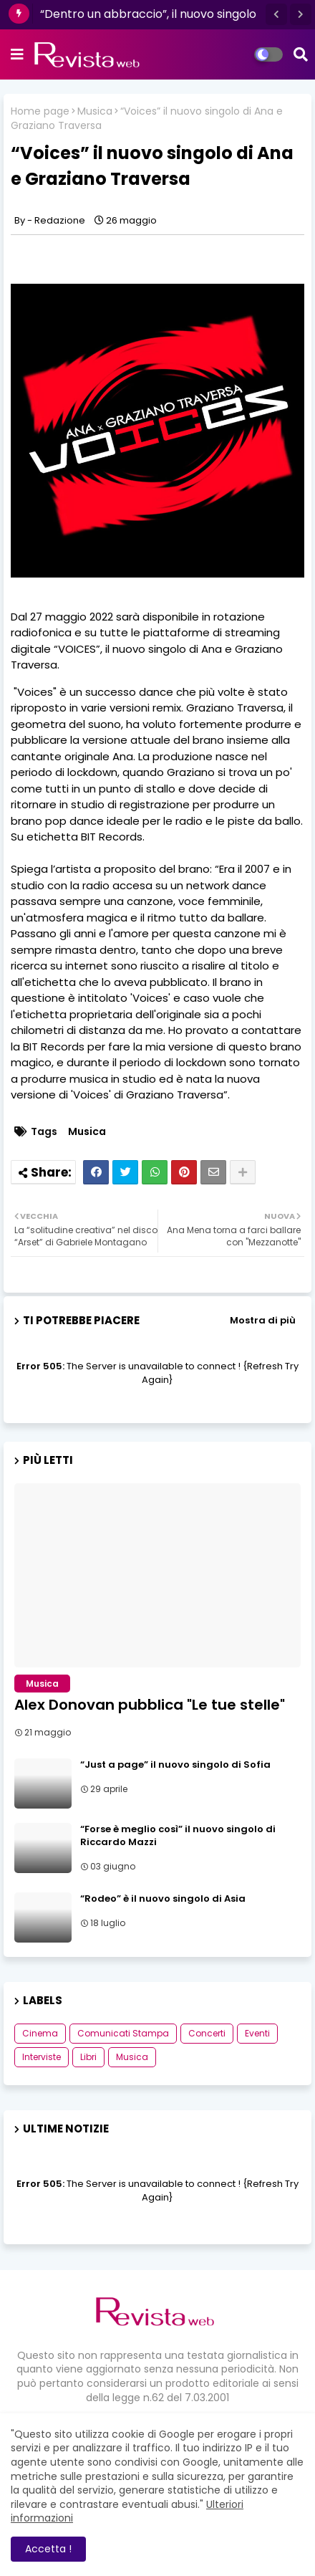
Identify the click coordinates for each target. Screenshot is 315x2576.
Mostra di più (263, 1320)
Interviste (41, 2057)
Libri (88, 2057)
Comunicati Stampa (123, 2033)
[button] (276, 14)
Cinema (40, 2033)
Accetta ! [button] (48, 2549)
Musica (94, 111)
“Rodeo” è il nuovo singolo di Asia (163, 1898)
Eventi (257, 2033)
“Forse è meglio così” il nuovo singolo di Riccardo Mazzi (178, 1836)
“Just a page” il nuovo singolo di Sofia (175, 1764)
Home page (40, 111)
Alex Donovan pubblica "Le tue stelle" (149, 1705)
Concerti (207, 2033)
